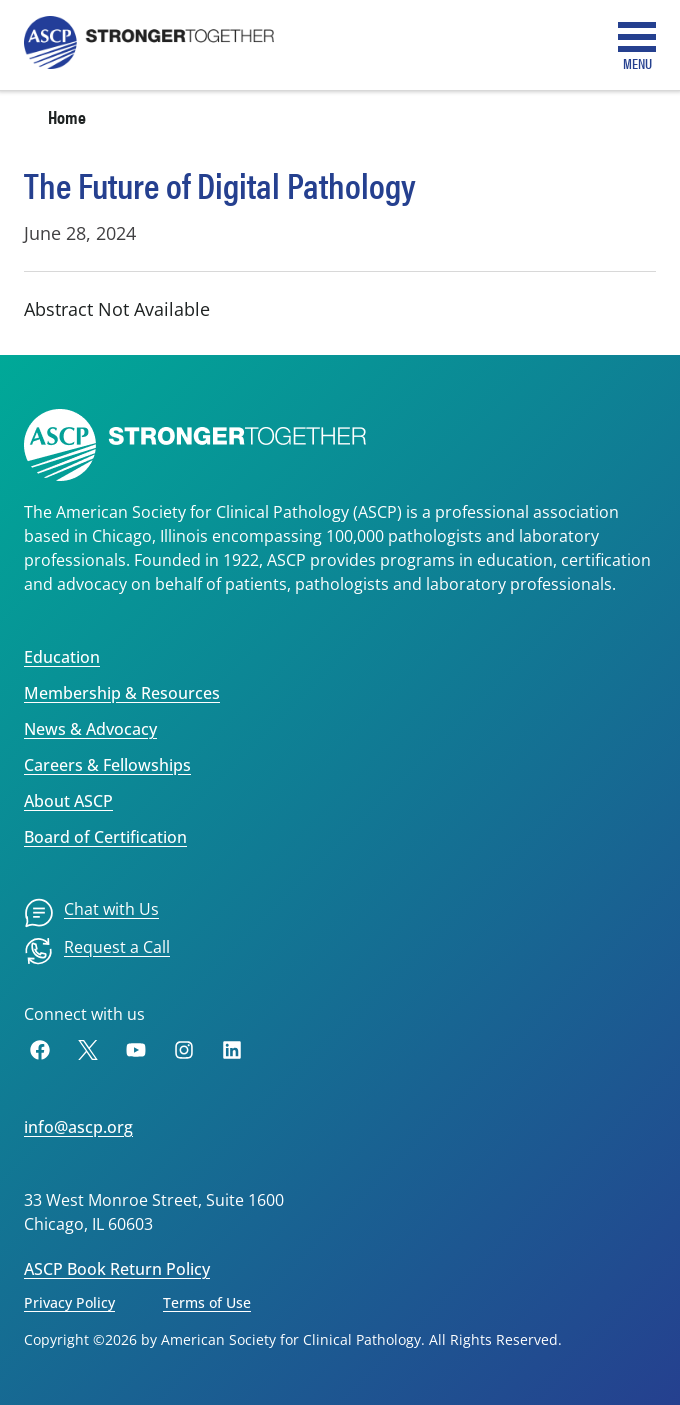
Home (67, 116)
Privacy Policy (69, 1302)
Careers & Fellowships (107, 765)
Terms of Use (207, 1302)
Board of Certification (105, 837)
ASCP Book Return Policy (117, 1269)
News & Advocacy (90, 729)
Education (62, 657)
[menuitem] (91, 913)
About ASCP (68, 801)
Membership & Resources (122, 693)
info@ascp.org (78, 1127)
